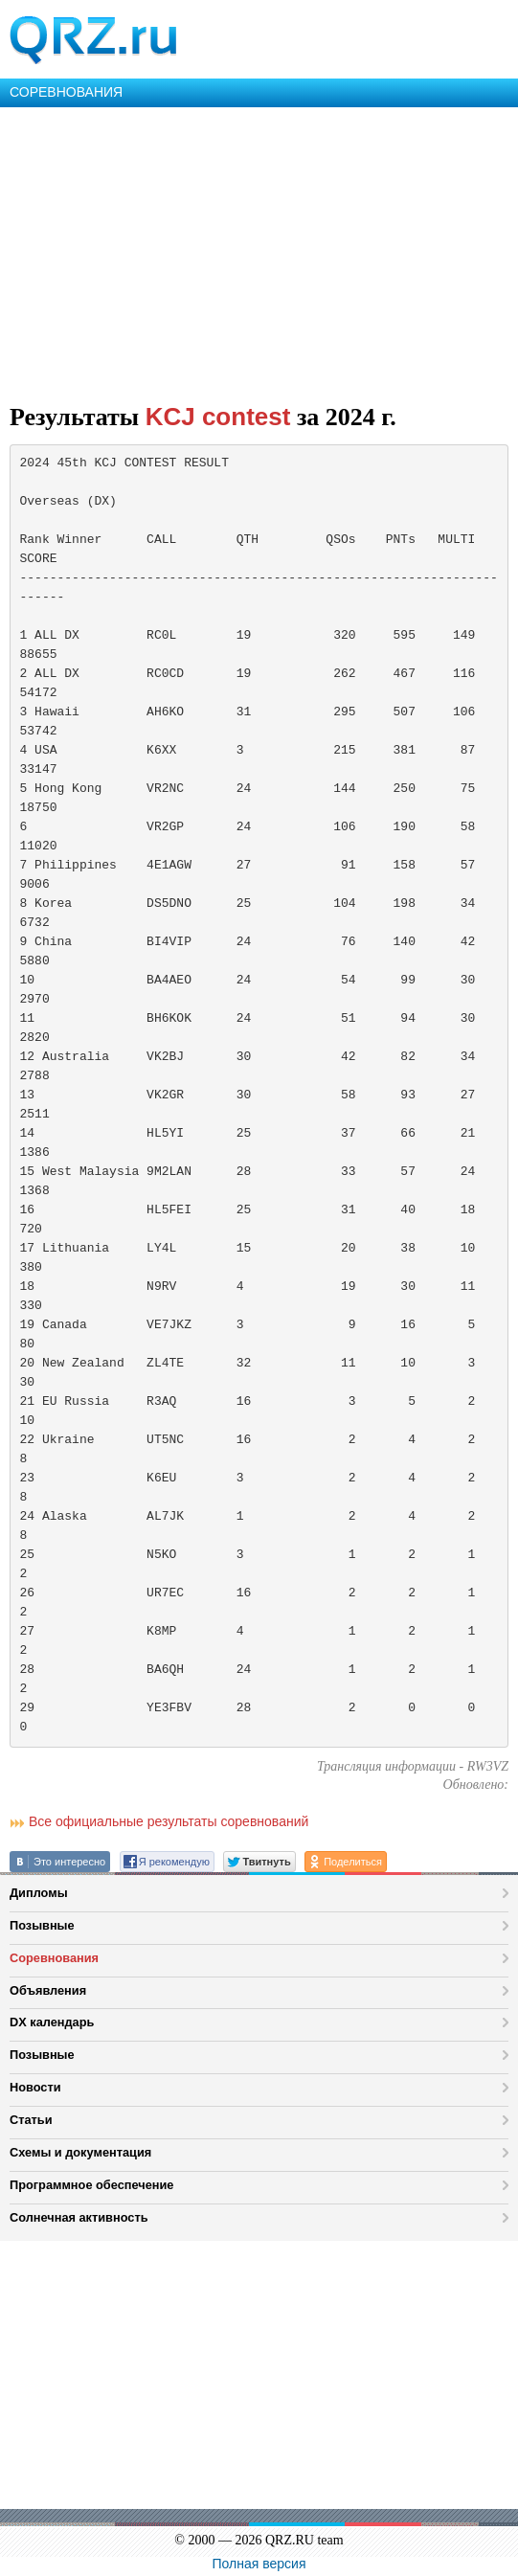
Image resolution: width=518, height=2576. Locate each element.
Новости (35, 2087)
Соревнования (54, 1958)
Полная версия (259, 2563)
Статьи (31, 2120)
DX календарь (52, 2022)
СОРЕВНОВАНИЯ (66, 92)
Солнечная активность (79, 2217)
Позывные (42, 1925)
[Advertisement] (259, 251)
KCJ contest (218, 416)
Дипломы (39, 1893)
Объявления (48, 1990)
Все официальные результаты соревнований (168, 1821)
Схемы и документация (80, 2152)
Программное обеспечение (91, 2185)
